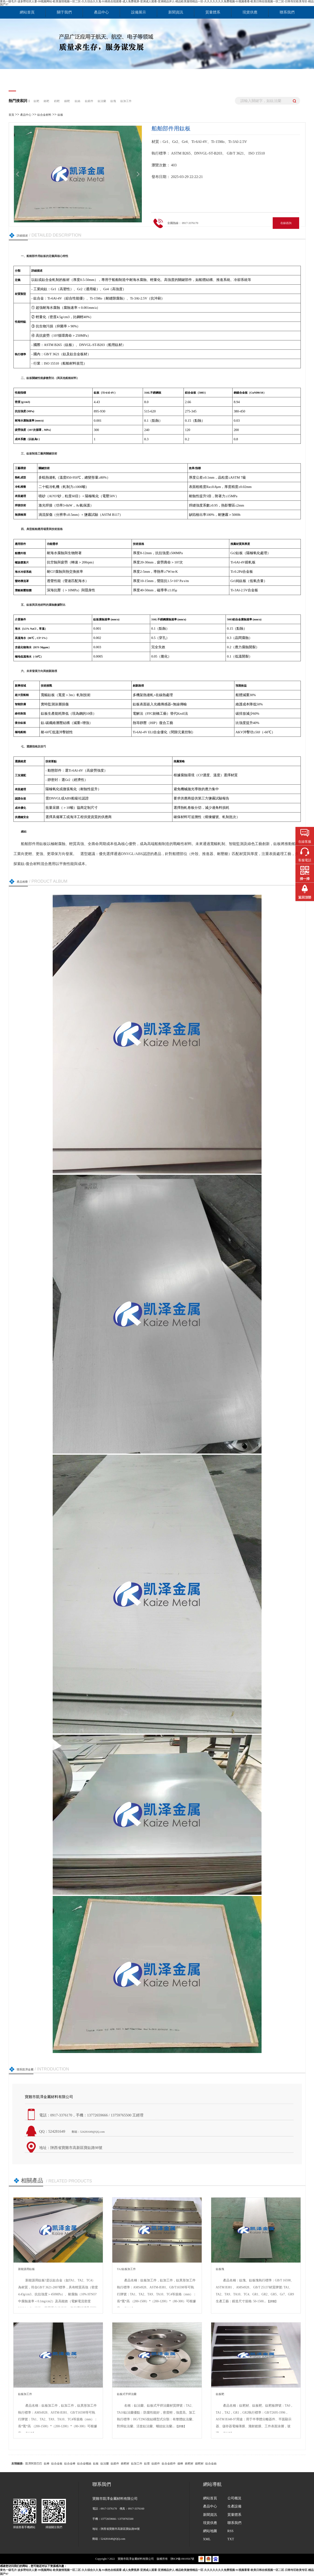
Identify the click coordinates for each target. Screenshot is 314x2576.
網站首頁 (27, 12)
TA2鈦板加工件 (126, 2269)
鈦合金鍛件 (169, 2463)
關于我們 (64, 12)
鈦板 (60, 114)
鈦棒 (46, 2463)
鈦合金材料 (44, 114)
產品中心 (101, 12)
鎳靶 (67, 101)
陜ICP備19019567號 (183, 2558)
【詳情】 (272, 2301)
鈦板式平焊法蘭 (126, 2394)
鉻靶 (46, 101)
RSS (230, 2531)
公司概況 (234, 2498)
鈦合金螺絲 (84, 2463)
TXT (230, 2539)
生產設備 (234, 2506)
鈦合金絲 (211, 2463)
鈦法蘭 (102, 101)
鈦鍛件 (89, 101)
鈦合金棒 (69, 2463)
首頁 (11, 114)
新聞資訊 (175, 12)
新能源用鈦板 (26, 2269)
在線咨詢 (285, 223)
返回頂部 (304, 897)
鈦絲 (77, 101)
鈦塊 (113, 101)
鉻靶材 (125, 2463)
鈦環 (147, 2463)
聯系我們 (287, 12)
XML (207, 2539)
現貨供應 (250, 12)
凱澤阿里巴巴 (33, 2463)
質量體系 (212, 12)
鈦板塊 (220, 2269)
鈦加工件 (126, 101)
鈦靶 (37, 101)
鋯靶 (57, 101)
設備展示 (138, 12)
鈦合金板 (56, 2463)
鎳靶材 (199, 2463)
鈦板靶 (220, 2394)
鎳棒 (180, 2463)
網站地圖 (210, 2531)
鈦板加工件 (25, 2394)
